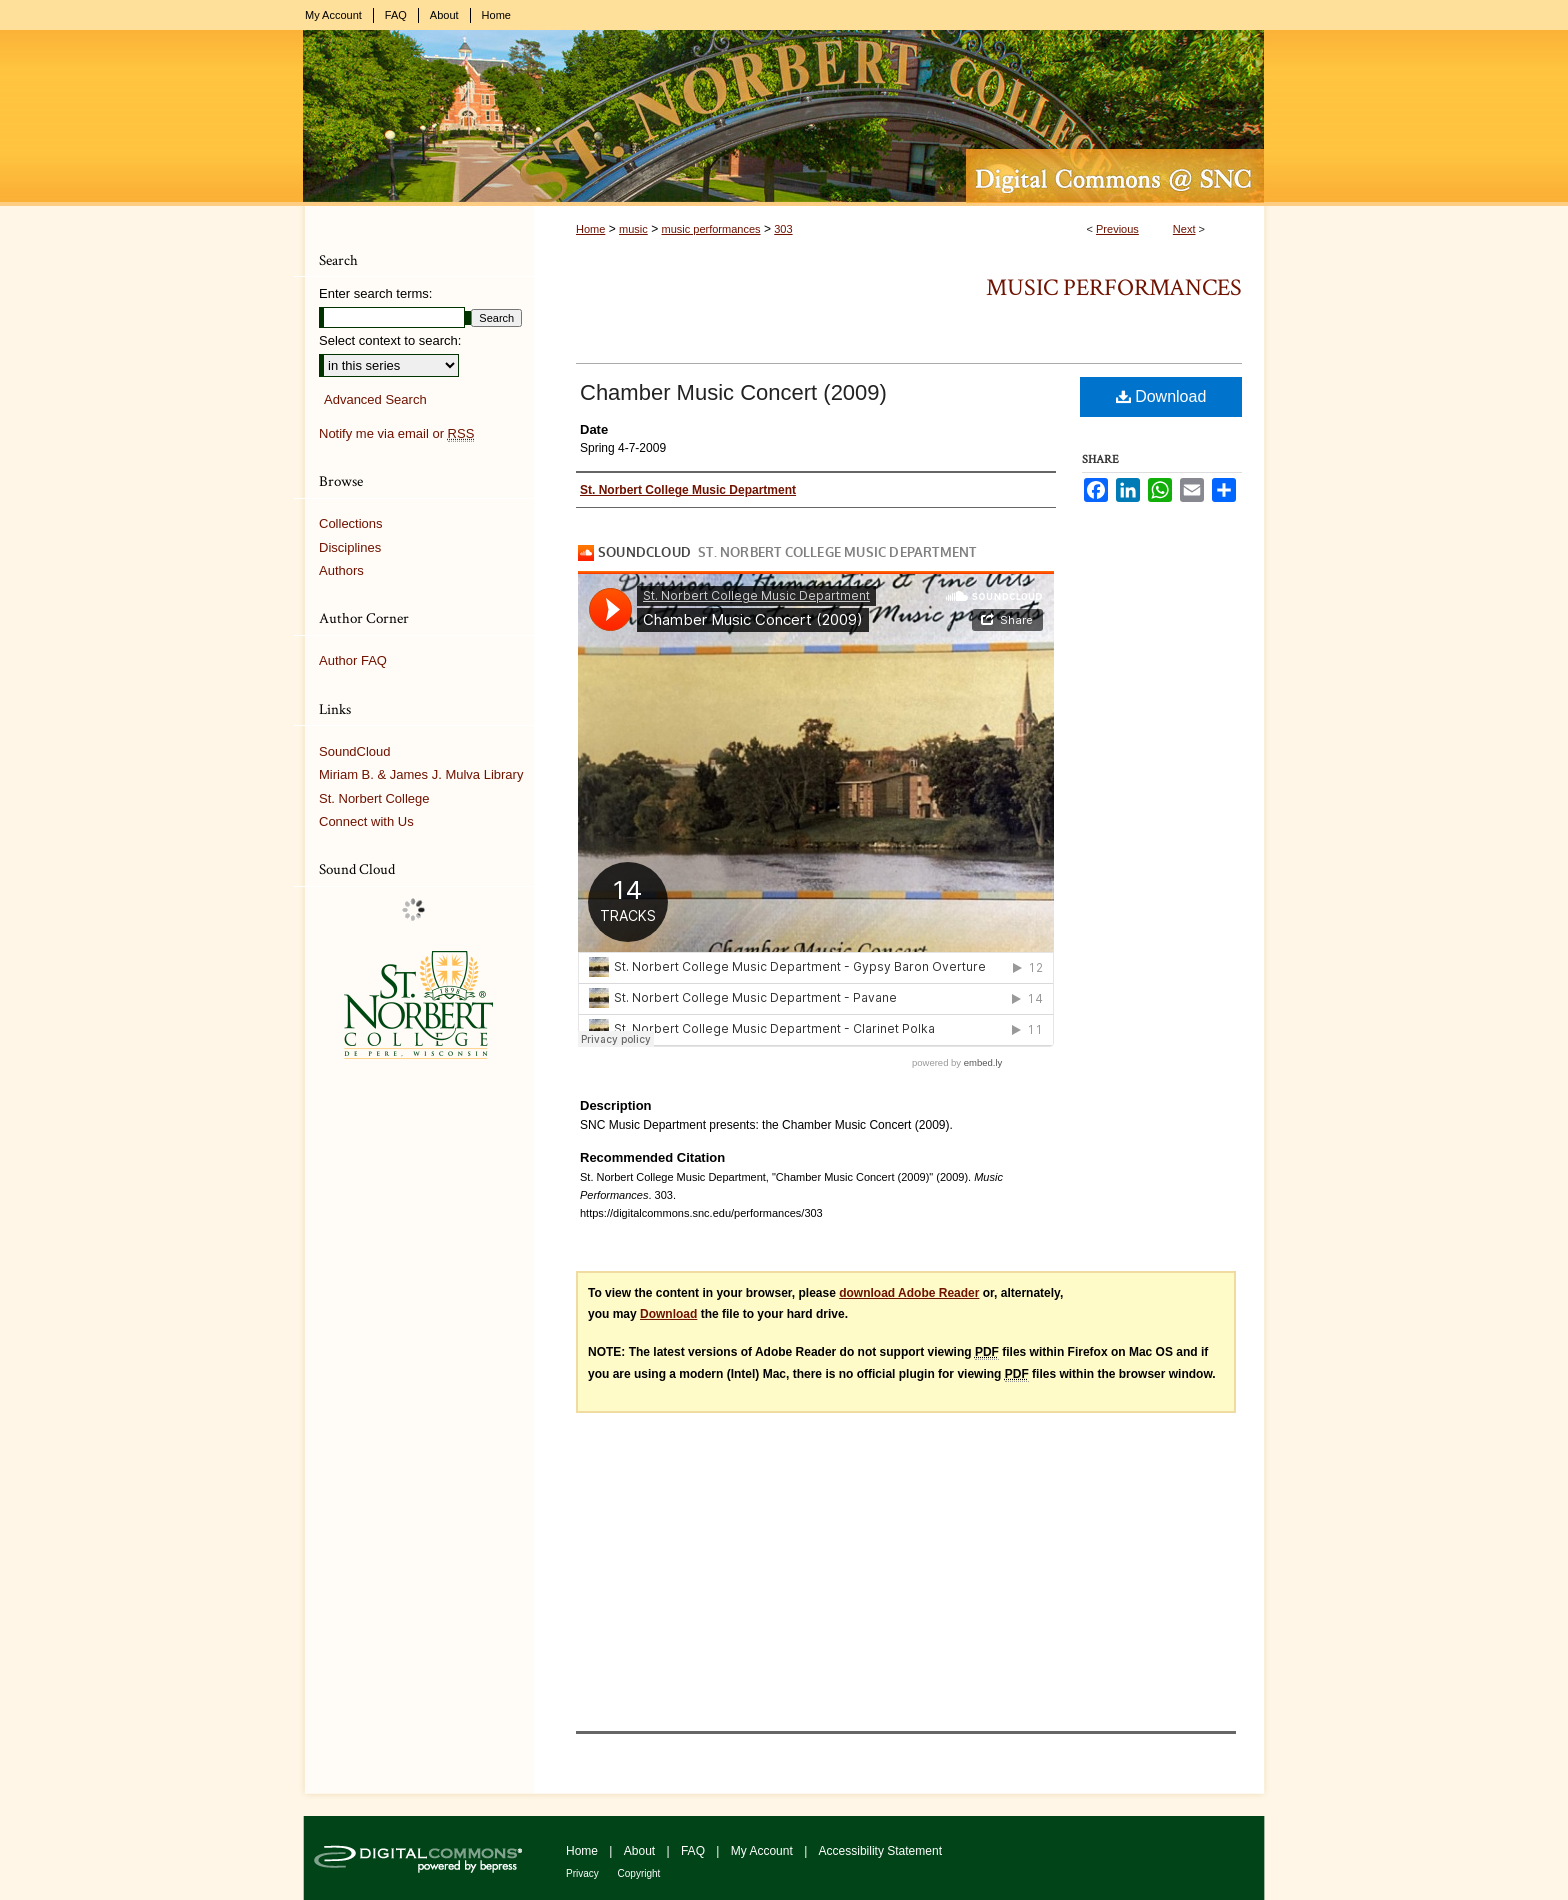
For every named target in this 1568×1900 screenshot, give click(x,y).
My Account (763, 1851)
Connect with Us (366, 821)
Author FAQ (353, 660)
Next (1184, 229)
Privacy (584, 1873)
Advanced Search (375, 399)
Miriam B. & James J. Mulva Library (421, 774)
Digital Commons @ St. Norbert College (784, 118)
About (641, 1851)
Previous (1117, 229)
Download (1161, 396)
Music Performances (1114, 287)
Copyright (639, 1873)
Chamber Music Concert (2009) (733, 392)
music (633, 229)
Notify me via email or (396, 434)
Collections (351, 523)
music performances (710, 229)
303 (783, 229)
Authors (341, 570)
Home (590, 229)
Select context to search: (390, 340)
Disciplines (350, 547)
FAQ (694, 1851)
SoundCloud (355, 751)
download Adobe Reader (909, 1293)
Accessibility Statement (880, 1851)
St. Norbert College (374, 798)
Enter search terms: (375, 293)
